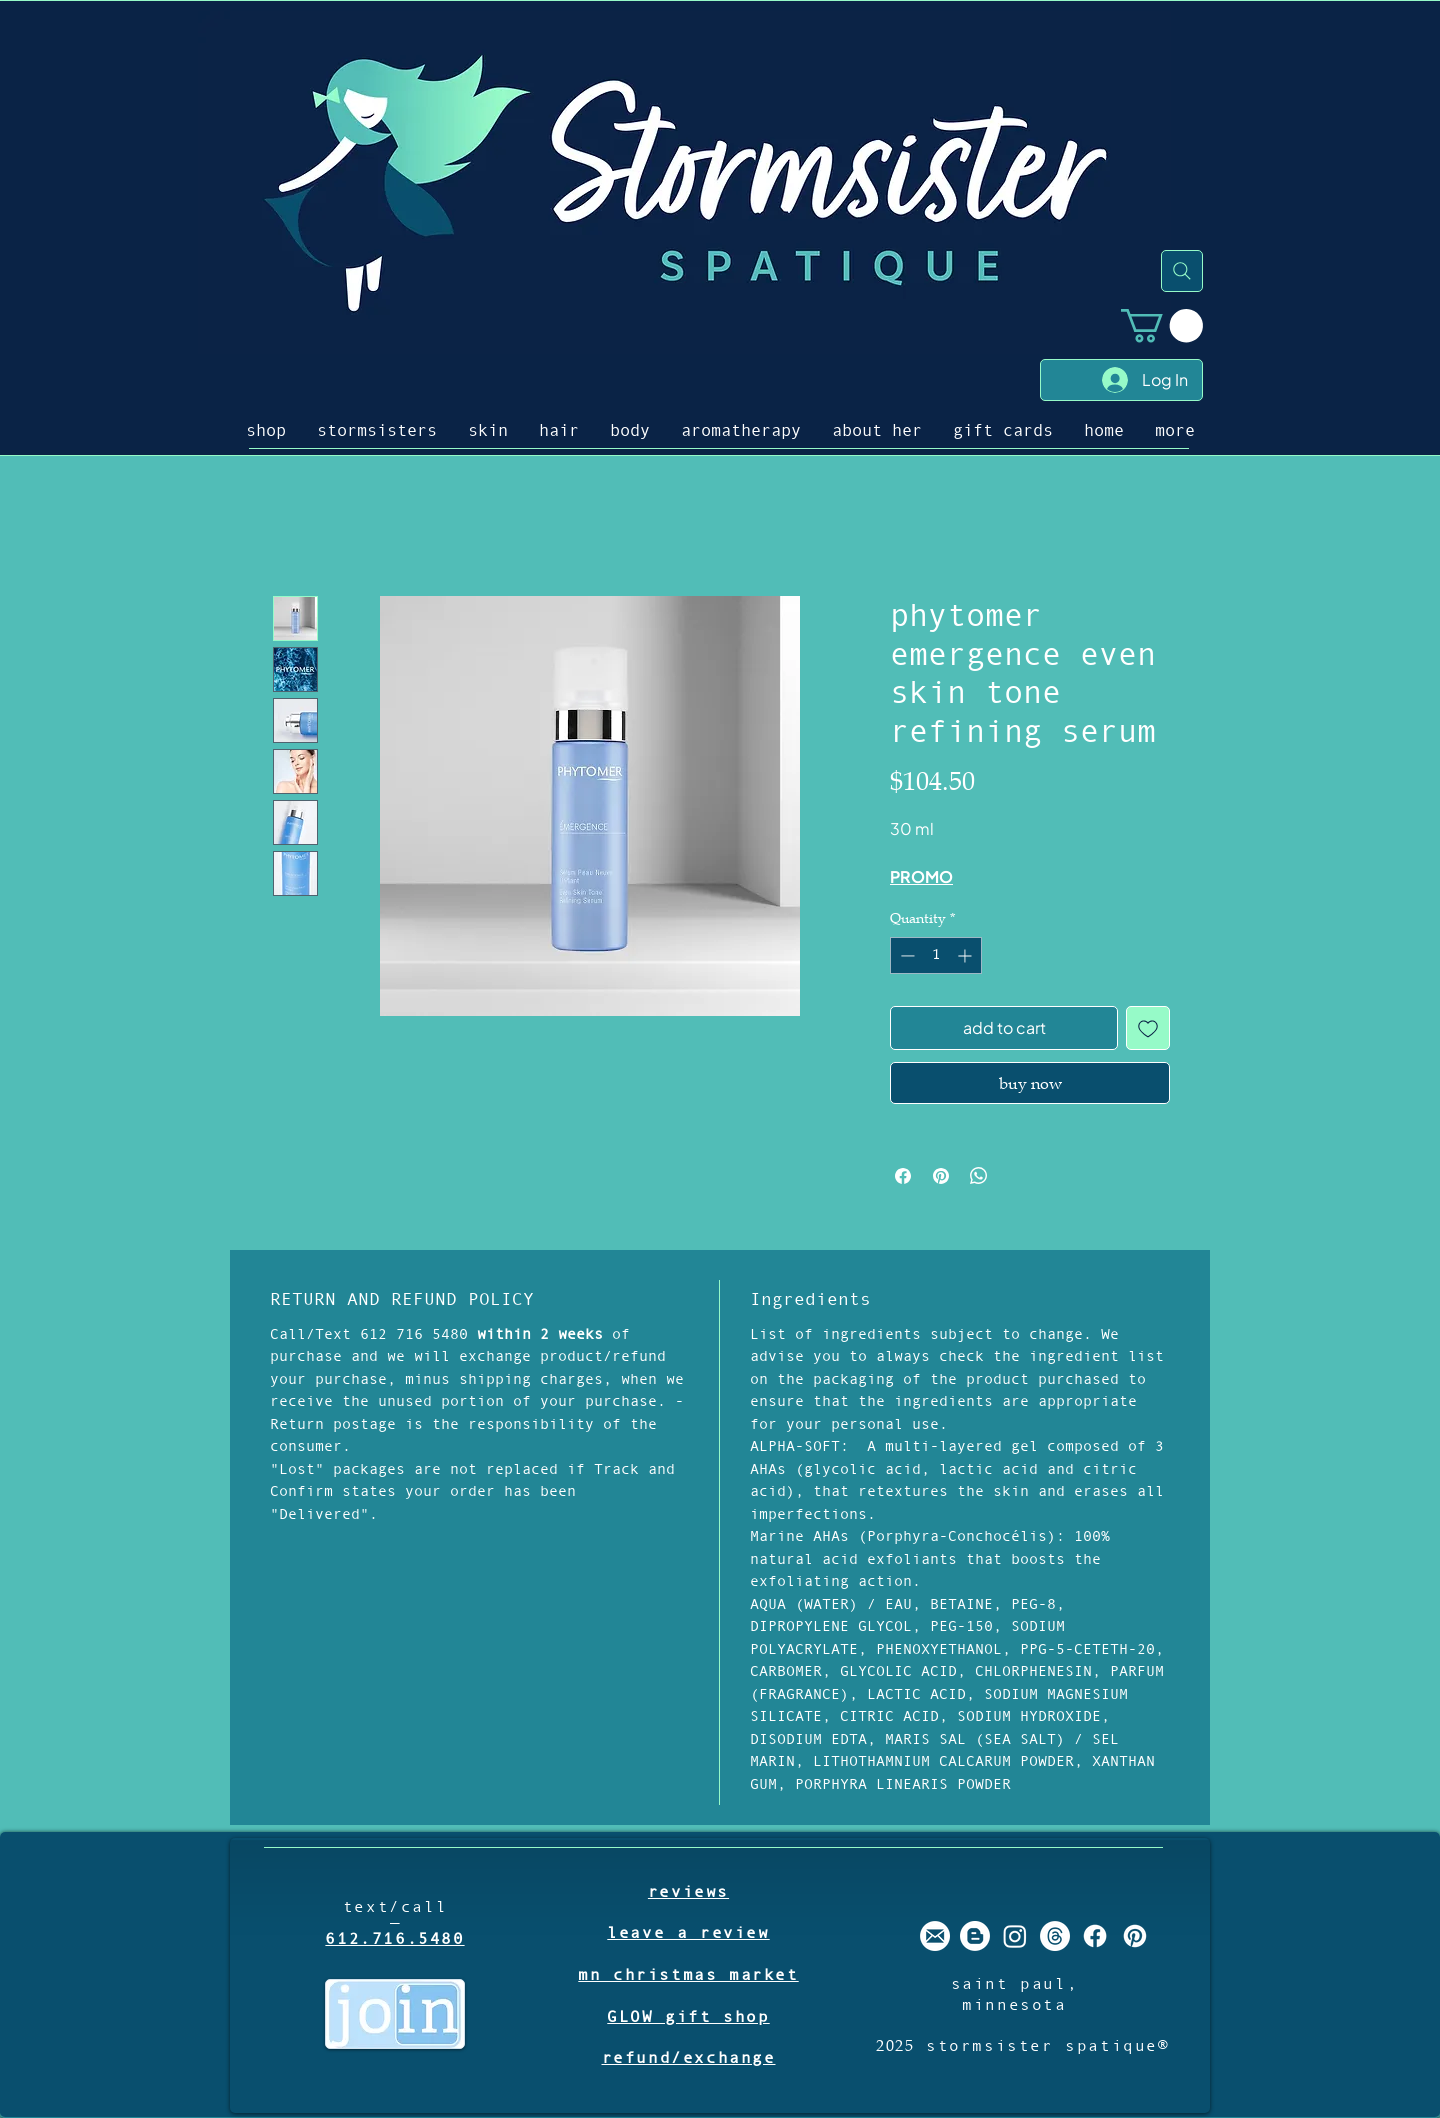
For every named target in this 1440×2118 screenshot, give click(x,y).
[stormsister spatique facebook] (1095, 1936)
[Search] (1182, 271)
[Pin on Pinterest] (941, 1176)
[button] (1162, 325)
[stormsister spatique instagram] (1015, 1936)
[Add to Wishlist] (1148, 1028)
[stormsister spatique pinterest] (1135, 1936)
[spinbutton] (936, 955)
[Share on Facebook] (903, 1176)
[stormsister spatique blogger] (975, 1936)
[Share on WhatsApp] (979, 1176)
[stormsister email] (935, 1936)
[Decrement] (905, 955)
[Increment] (966, 955)
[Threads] (1055, 1936)
